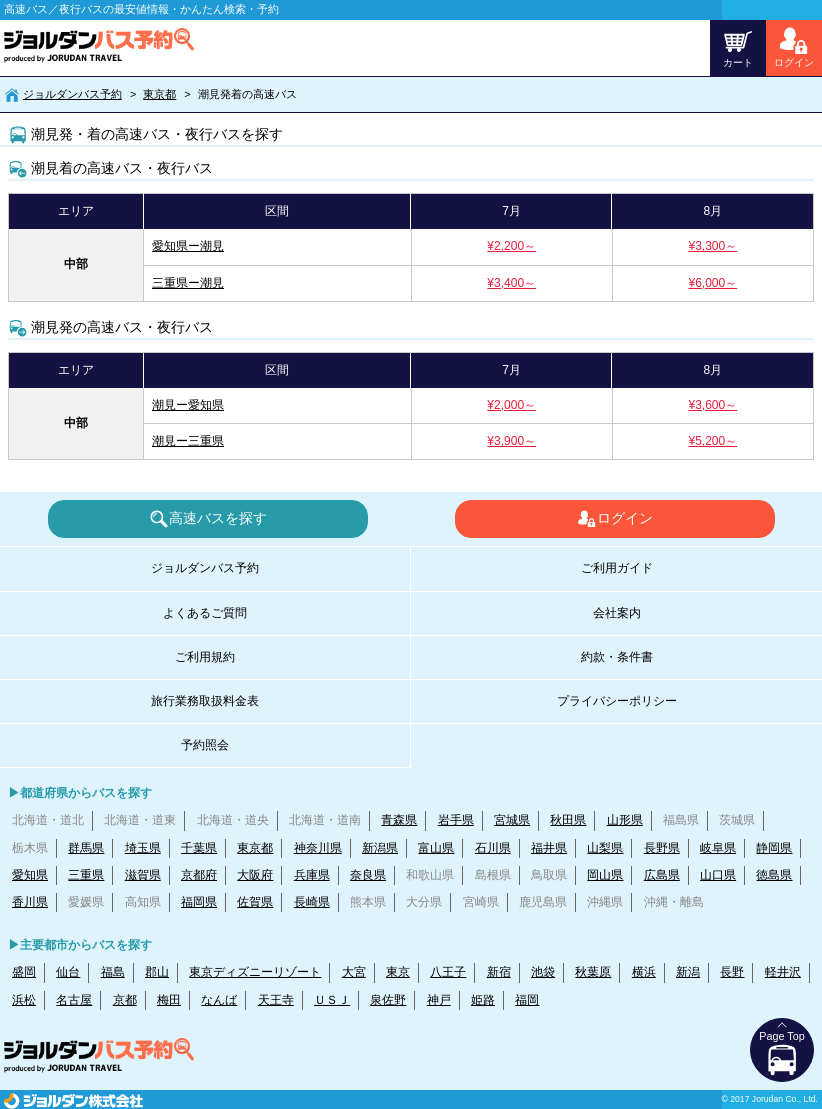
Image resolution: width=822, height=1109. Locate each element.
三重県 (86, 875)
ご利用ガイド (617, 568)
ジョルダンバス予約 (72, 94)
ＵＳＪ (332, 1000)
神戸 (439, 1000)
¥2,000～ (511, 405)
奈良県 (368, 875)
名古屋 (74, 1000)
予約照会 (205, 745)
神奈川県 (318, 848)
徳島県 (774, 875)
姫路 (483, 1000)
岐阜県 (718, 848)
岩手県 (456, 820)
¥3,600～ (712, 405)
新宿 (499, 972)
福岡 (527, 1000)
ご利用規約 (205, 657)
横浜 (644, 972)
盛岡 (24, 972)
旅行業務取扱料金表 (205, 701)
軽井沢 (783, 972)
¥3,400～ (511, 283)
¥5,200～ (712, 441)
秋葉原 (593, 972)
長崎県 (312, 902)
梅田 (169, 1000)
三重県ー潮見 (188, 283)
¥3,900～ (511, 441)
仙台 (68, 972)
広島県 (662, 875)
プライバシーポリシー (617, 701)
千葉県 (199, 848)
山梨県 (605, 848)
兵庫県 (312, 875)
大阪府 (255, 875)
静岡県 (774, 848)
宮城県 (512, 820)
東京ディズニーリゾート (255, 972)
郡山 (157, 972)
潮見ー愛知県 (188, 405)
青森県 (399, 820)
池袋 (543, 972)
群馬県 (86, 848)
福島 (113, 972)
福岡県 (199, 902)
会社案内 (617, 613)
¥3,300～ (712, 246)
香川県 (30, 902)
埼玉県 (143, 848)
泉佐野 (388, 1000)
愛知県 (30, 875)
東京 (398, 972)
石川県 (493, 848)
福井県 (549, 848)
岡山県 (605, 875)
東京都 (159, 94)
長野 (732, 972)
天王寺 (276, 1000)
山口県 (718, 875)
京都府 (199, 875)
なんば (219, 1000)
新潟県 (380, 848)
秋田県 (568, 820)
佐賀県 (255, 902)
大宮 (354, 972)
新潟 (688, 972)
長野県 (662, 848)
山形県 (625, 820)
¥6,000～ (712, 283)
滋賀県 (143, 875)
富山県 (436, 848)
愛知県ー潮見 (188, 246)
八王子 (448, 972)
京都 (125, 1000)
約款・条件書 (617, 657)
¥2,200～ (511, 246)
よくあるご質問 (205, 613)
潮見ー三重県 (188, 441)
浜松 (24, 1000)
